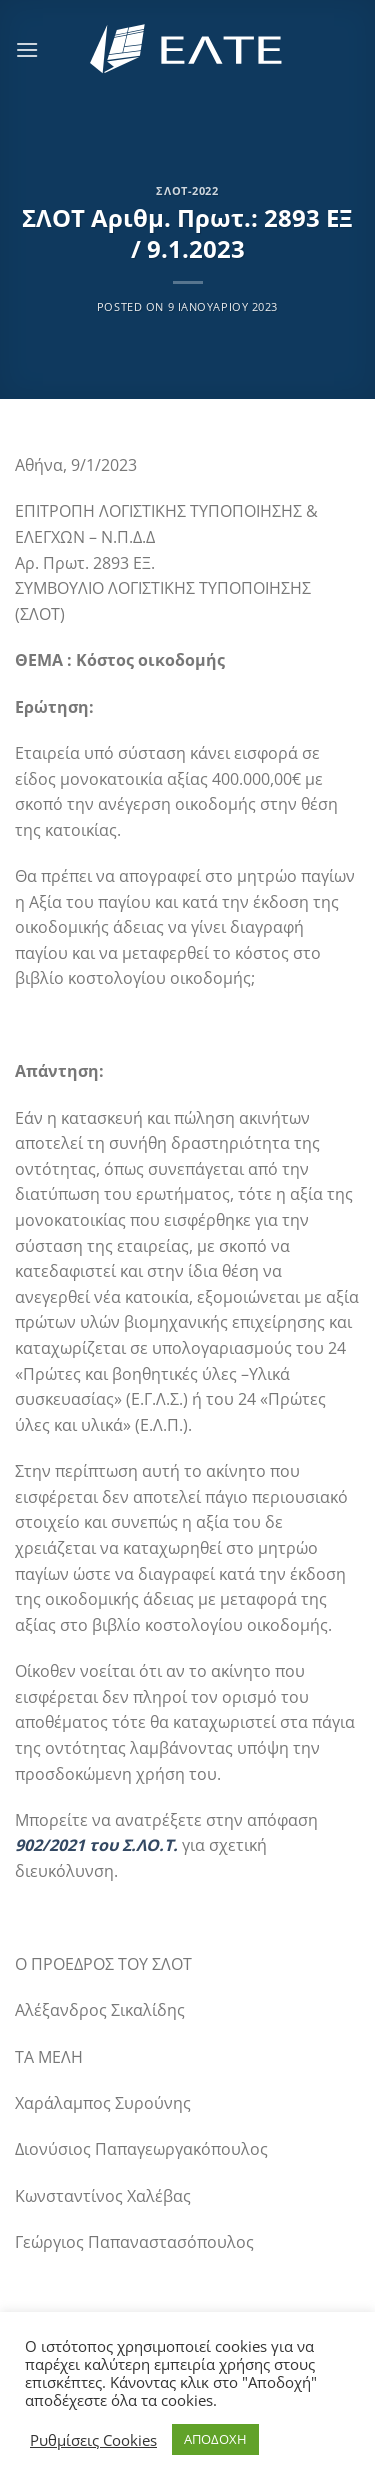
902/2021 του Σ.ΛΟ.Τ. (96, 1845)
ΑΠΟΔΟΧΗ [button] (215, 2439)
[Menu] (27, 49)
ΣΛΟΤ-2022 (187, 190)
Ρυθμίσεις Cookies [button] (93, 2440)
